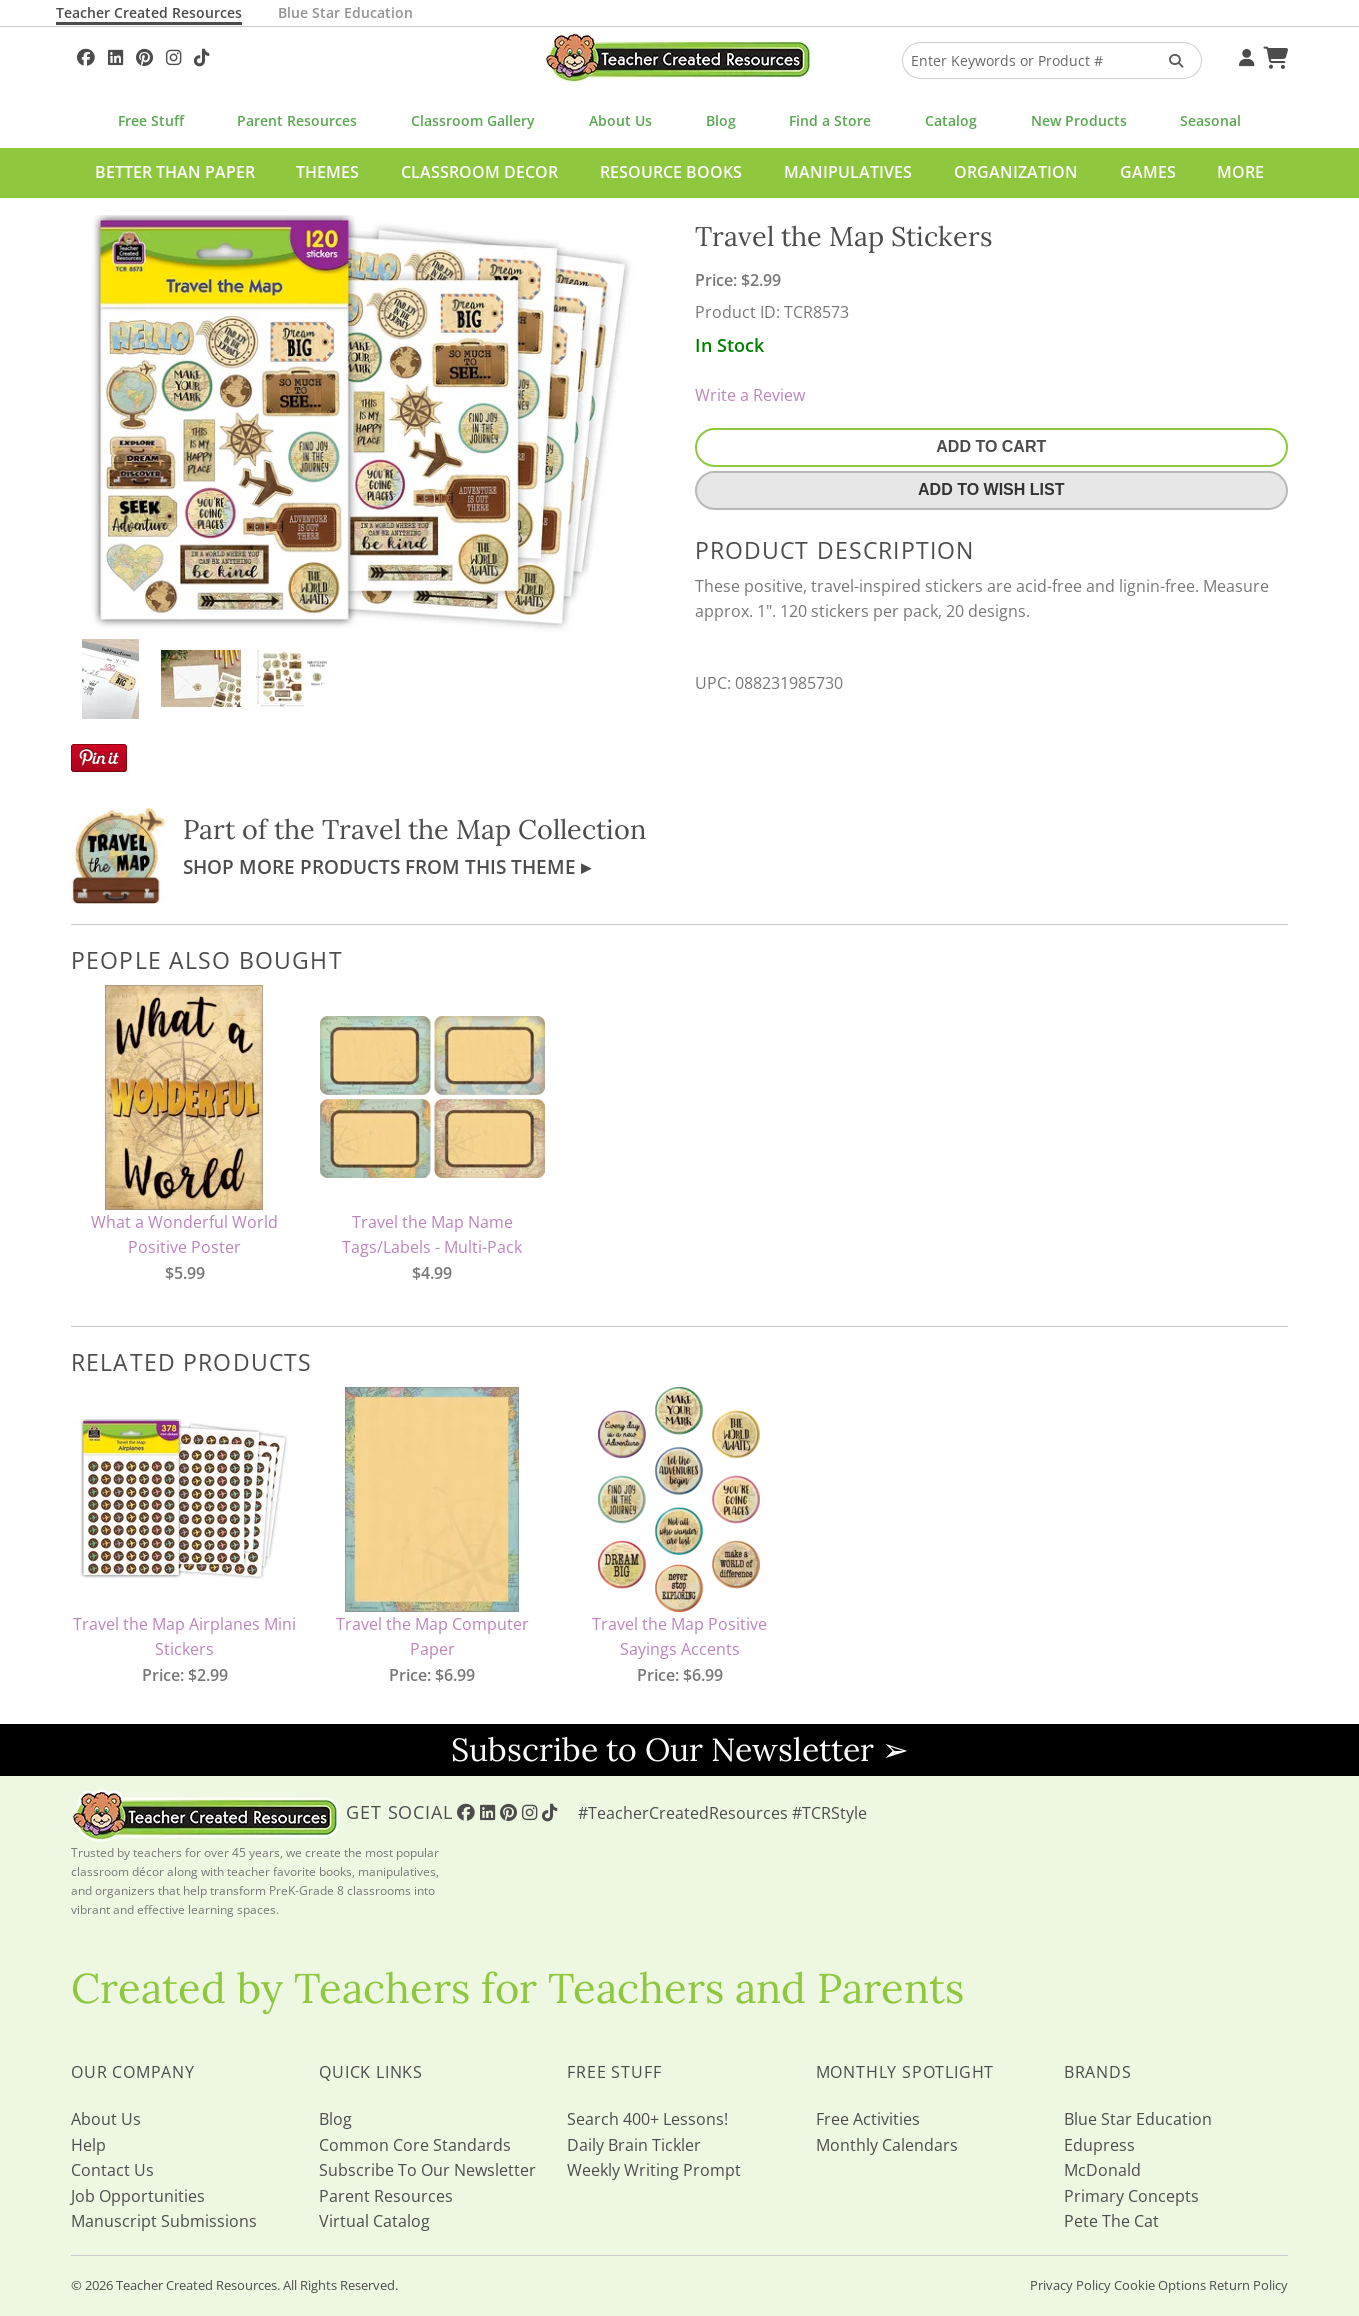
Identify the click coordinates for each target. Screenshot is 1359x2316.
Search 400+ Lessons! (647, 2119)
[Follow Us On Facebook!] (86, 55)
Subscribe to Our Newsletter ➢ (680, 1749)
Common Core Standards (415, 2145)
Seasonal (1210, 120)
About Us (620, 120)
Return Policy (1248, 2285)
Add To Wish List (991, 489)
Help (88, 2145)
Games (1148, 172)
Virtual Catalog (374, 2221)
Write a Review (750, 395)
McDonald (1102, 2170)
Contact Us (112, 2170)
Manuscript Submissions (164, 2221)
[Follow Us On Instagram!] (173, 55)
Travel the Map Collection (484, 829)
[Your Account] (1244, 55)
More (1240, 172)
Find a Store (830, 120)
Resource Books (671, 172)
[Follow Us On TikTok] (201, 55)
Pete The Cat (1111, 2221)
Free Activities (868, 2119)
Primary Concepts (1131, 2196)
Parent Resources (297, 120)
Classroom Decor (479, 172)
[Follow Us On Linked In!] (115, 55)
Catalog (951, 120)
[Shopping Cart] (1273, 55)
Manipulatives (848, 172)
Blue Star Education (345, 12)
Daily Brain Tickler (634, 2145)
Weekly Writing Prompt (654, 2170)
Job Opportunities (138, 2196)
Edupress (1099, 2145)
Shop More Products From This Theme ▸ (387, 866)
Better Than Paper (175, 172)
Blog (721, 120)
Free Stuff (151, 120)
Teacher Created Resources (149, 12)
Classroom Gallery (473, 120)
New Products (1079, 120)
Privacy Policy (1070, 2285)
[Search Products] (1169, 60)
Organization (1016, 172)
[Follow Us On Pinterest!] (144, 55)
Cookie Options (1160, 2285)
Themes (327, 172)
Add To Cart (991, 446)
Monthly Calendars (887, 2145)
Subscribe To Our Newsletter (427, 2170)
